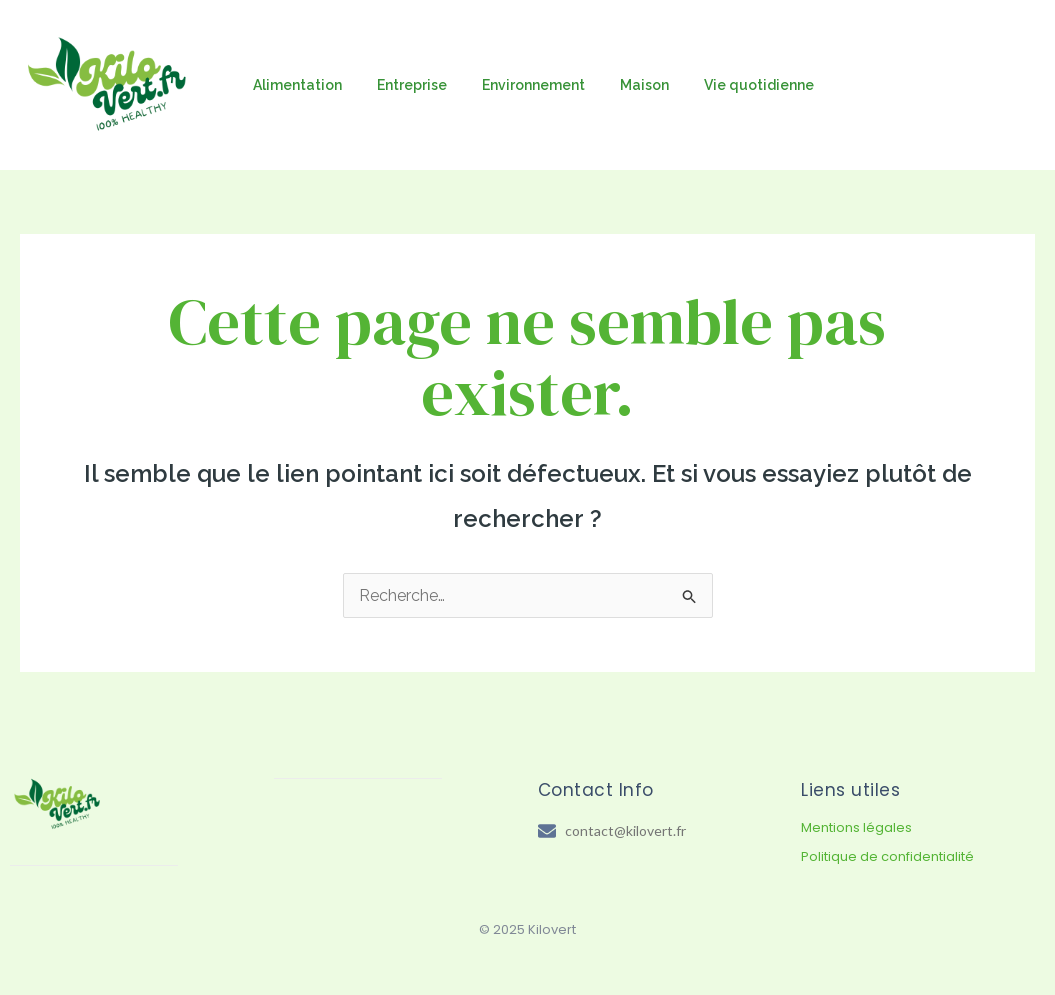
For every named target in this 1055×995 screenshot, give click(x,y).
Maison (619, 85)
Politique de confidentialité (887, 856)
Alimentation (293, 85)
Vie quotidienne (727, 85)
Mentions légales (856, 827)
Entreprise (401, 85)
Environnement (515, 85)
